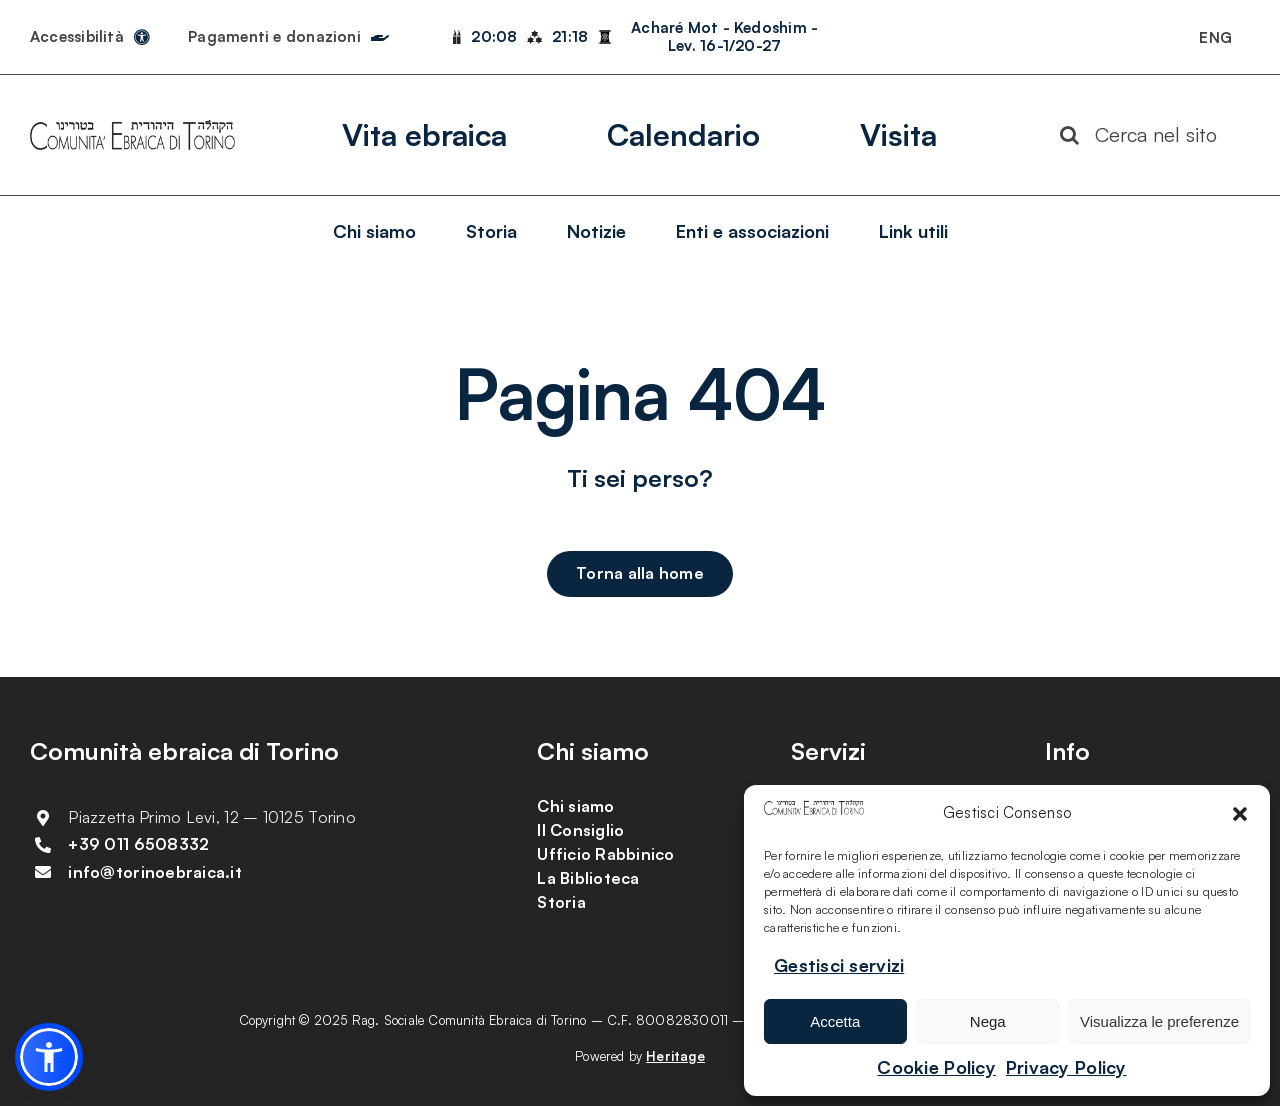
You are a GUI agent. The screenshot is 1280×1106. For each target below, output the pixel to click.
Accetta (835, 1021)
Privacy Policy (1066, 1067)
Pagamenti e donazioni (274, 36)
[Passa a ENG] (1215, 37)
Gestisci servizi (839, 965)
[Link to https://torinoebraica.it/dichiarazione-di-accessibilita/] (142, 37)
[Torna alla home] (640, 573)
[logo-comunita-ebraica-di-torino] (132, 129)
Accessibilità (77, 36)
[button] (1240, 814)
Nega (988, 1021)
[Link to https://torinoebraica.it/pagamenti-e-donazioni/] (380, 33)
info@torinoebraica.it (155, 872)
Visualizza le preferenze (1159, 1021)
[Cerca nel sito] (1147, 135)
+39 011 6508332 (138, 844)
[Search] (1070, 135)
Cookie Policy (936, 1067)
